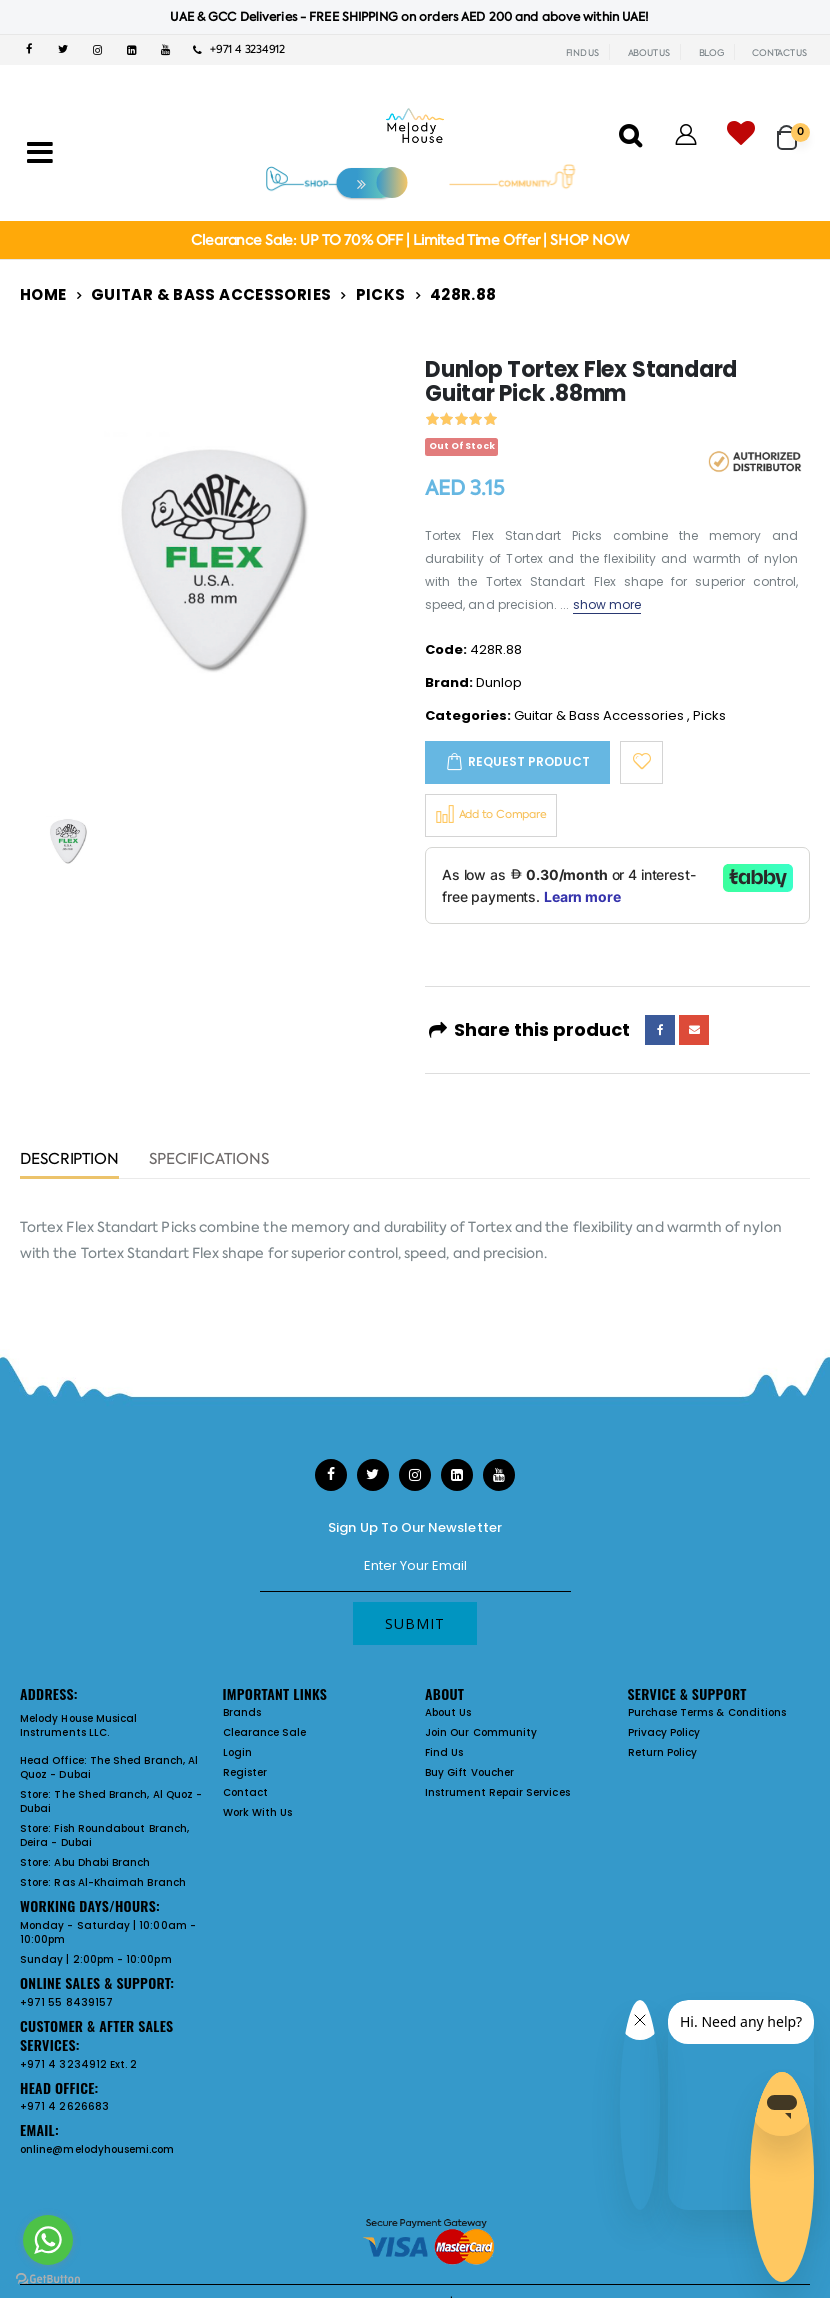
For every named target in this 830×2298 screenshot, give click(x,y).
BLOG (711, 53)
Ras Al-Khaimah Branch (119, 1882)
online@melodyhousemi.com (97, 2149)
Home (43, 294)
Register (245, 1772)
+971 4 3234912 (239, 49)
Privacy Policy (664, 1732)
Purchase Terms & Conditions (707, 1712)
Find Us (444, 1752)
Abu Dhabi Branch (102, 1862)
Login (237, 1752)
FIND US (582, 53)
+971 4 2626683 (64, 2106)
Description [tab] (69, 1160)
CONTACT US (779, 53)
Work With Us (258, 1812)
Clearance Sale (265, 1732)
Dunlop (499, 682)
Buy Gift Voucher (469, 1772)
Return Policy (663, 1752)
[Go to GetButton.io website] (48, 2278)
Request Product (529, 761)
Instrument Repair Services (497, 1792)
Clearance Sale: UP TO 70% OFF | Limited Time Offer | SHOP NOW (409, 240)
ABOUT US (649, 53)
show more (607, 604)
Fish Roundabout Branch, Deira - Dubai (104, 1835)
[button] (793, 128)
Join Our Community (481, 1732)
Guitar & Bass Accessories (211, 294)
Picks (381, 294)
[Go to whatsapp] (48, 2240)
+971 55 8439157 (66, 2002)
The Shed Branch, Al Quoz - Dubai (109, 1767)
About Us (448, 1712)
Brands (242, 1712)
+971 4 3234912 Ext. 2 (78, 2064)
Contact (245, 1792)
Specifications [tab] (209, 1160)
